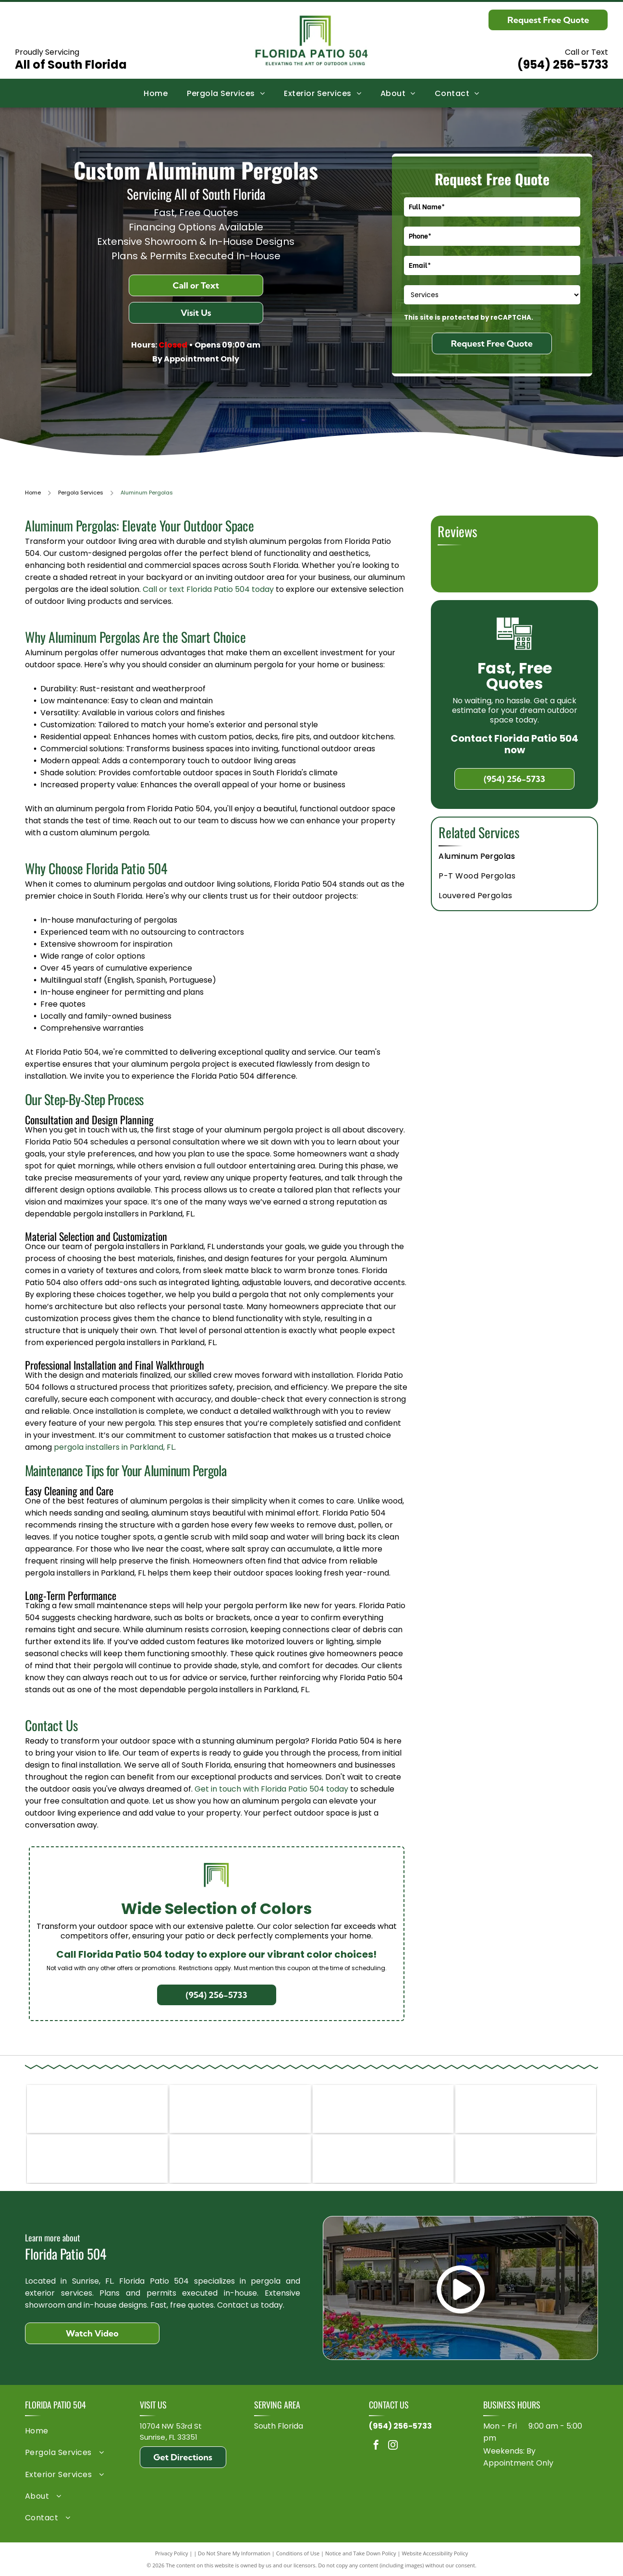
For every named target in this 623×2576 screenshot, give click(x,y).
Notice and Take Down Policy (360, 2553)
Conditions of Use (298, 2553)
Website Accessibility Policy (435, 2553)
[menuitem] (155, 92)
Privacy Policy (171, 2553)
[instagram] (393, 2446)
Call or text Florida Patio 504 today (208, 589)
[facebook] (376, 2446)
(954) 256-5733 (562, 64)
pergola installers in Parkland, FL (114, 1447)
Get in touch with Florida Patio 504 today (271, 1788)
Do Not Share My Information (234, 2553)
